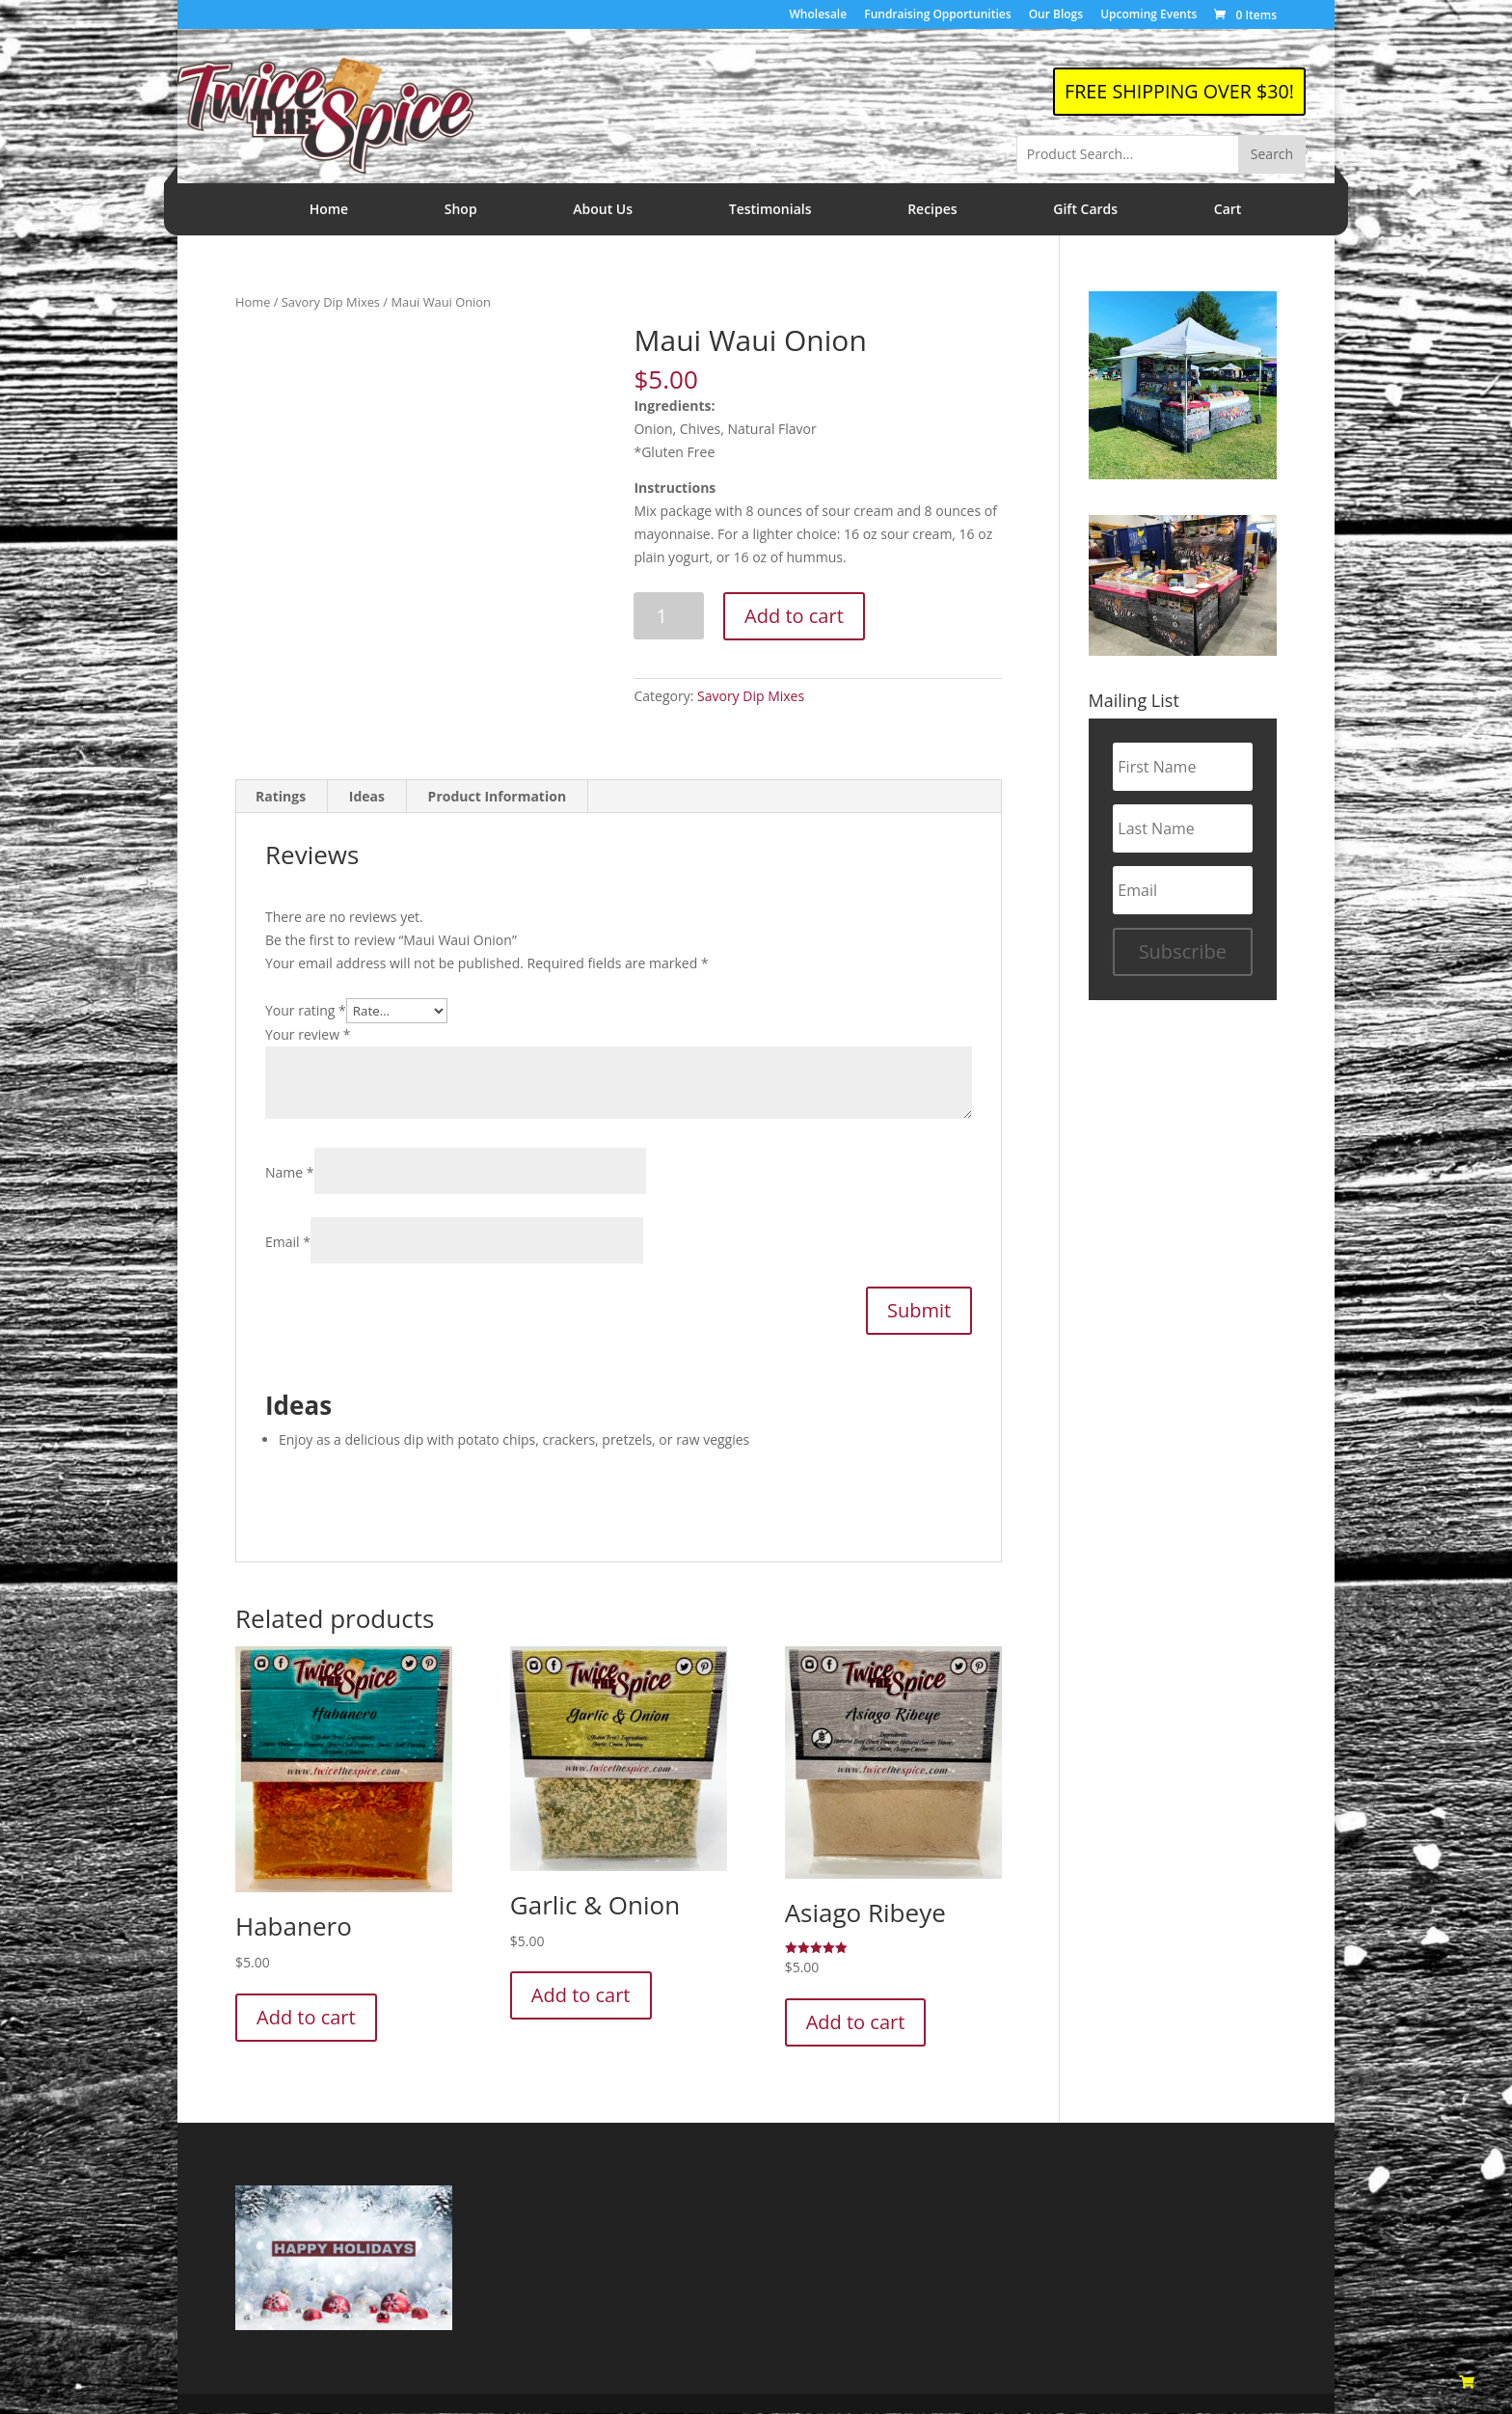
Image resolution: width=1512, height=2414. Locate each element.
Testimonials (770, 209)
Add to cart (794, 616)
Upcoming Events (1148, 15)
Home (329, 209)
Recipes (932, 209)
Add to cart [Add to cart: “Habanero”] (306, 2017)
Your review (307, 1034)
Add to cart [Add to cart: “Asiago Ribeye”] (855, 2023)
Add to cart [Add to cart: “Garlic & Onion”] (581, 1996)
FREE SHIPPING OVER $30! (1177, 91)
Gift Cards (1085, 209)
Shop (461, 209)
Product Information (497, 797)
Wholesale (819, 15)
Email (287, 1243)
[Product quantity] (669, 615)
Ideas (367, 797)
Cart (1228, 209)
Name (289, 1173)
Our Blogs (1056, 15)
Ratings (281, 797)
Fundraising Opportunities (937, 15)
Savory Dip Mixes (331, 302)
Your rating (305, 1010)
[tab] (281, 797)
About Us (603, 209)
